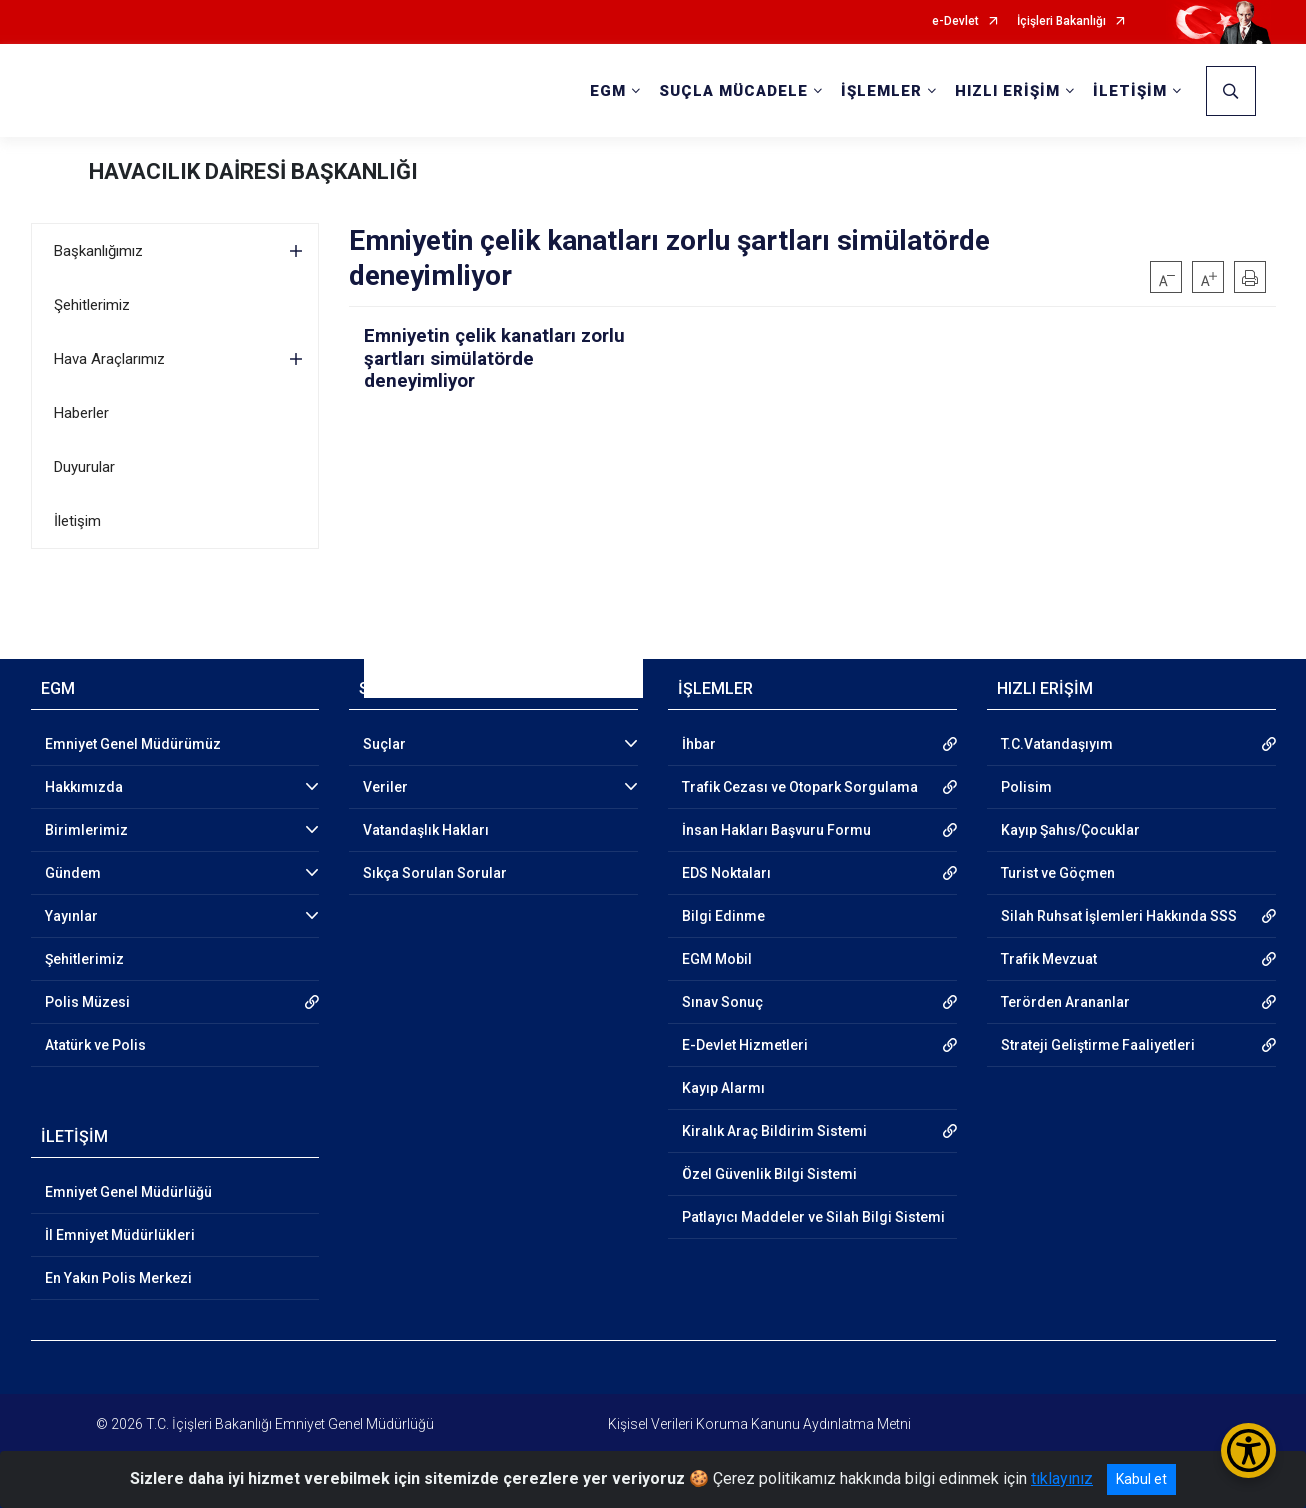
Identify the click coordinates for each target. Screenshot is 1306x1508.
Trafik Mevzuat (1049, 959)
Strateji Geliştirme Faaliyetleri (1098, 1045)
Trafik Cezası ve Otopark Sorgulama (800, 787)
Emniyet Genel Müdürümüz (133, 744)
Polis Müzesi (87, 1002)
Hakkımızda (84, 787)
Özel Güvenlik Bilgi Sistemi (769, 1174)
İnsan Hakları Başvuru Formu (776, 830)
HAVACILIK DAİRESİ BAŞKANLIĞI (253, 171)
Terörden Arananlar (1065, 1002)
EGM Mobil (717, 959)
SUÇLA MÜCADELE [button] (733, 91)
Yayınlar (71, 916)
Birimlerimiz (86, 830)
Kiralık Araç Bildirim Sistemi (774, 1131)
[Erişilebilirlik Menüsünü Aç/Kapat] (1248, 1450)
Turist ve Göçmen (1058, 873)
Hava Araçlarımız (109, 359)
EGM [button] (608, 91)
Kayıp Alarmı (723, 1088)
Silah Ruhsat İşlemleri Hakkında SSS (1119, 916)
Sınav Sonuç (722, 1002)
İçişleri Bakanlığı (1061, 21)
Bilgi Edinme (723, 916)
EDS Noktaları (726, 873)
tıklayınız (1062, 1478)
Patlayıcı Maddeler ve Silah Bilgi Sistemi (813, 1217)
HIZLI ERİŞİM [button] (1007, 91)
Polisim (1026, 787)
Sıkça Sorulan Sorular (435, 873)
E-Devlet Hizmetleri (745, 1045)
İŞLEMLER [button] (881, 91)
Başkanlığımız (98, 251)
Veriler (385, 787)
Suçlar (384, 744)
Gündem (73, 873)
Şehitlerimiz (92, 305)
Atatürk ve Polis (95, 1045)
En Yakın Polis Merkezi (118, 1278)
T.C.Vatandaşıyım (1057, 744)
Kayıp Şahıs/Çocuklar (1070, 830)
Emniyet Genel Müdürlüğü (128, 1192)
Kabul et (1141, 1479)
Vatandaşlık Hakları (426, 830)
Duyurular (84, 467)
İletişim (77, 521)
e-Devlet (955, 21)
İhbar (699, 744)
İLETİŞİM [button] (1130, 91)
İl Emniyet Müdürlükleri (120, 1235)
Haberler (81, 413)
